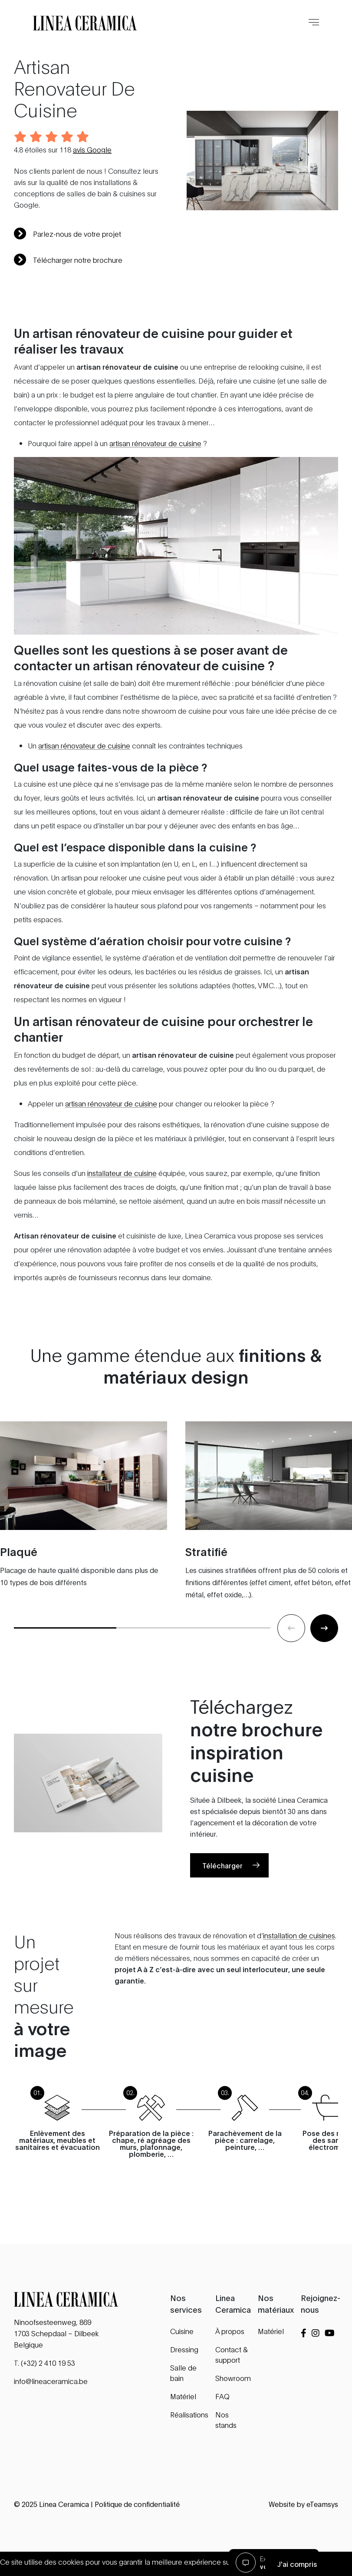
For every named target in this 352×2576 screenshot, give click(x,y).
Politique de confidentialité (137, 2503)
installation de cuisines (299, 1963)
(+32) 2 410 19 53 (48, 2362)
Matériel (183, 2396)
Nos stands (226, 2419)
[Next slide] (324, 1657)
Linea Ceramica (64, 2503)
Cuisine (182, 2330)
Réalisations (189, 2414)
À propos (229, 2330)
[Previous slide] (291, 1657)
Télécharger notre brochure (68, 260)
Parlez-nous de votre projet (67, 234)
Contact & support (231, 2354)
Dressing (184, 2349)
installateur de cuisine (122, 1177)
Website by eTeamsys (303, 2503)
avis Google (92, 149)
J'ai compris (297, 2563)
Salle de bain (183, 2372)
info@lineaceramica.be (51, 2380)
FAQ (222, 2396)
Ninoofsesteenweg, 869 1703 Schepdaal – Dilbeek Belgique (56, 2333)
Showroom (233, 2377)
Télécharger (222, 1893)
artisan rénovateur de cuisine (155, 447)
